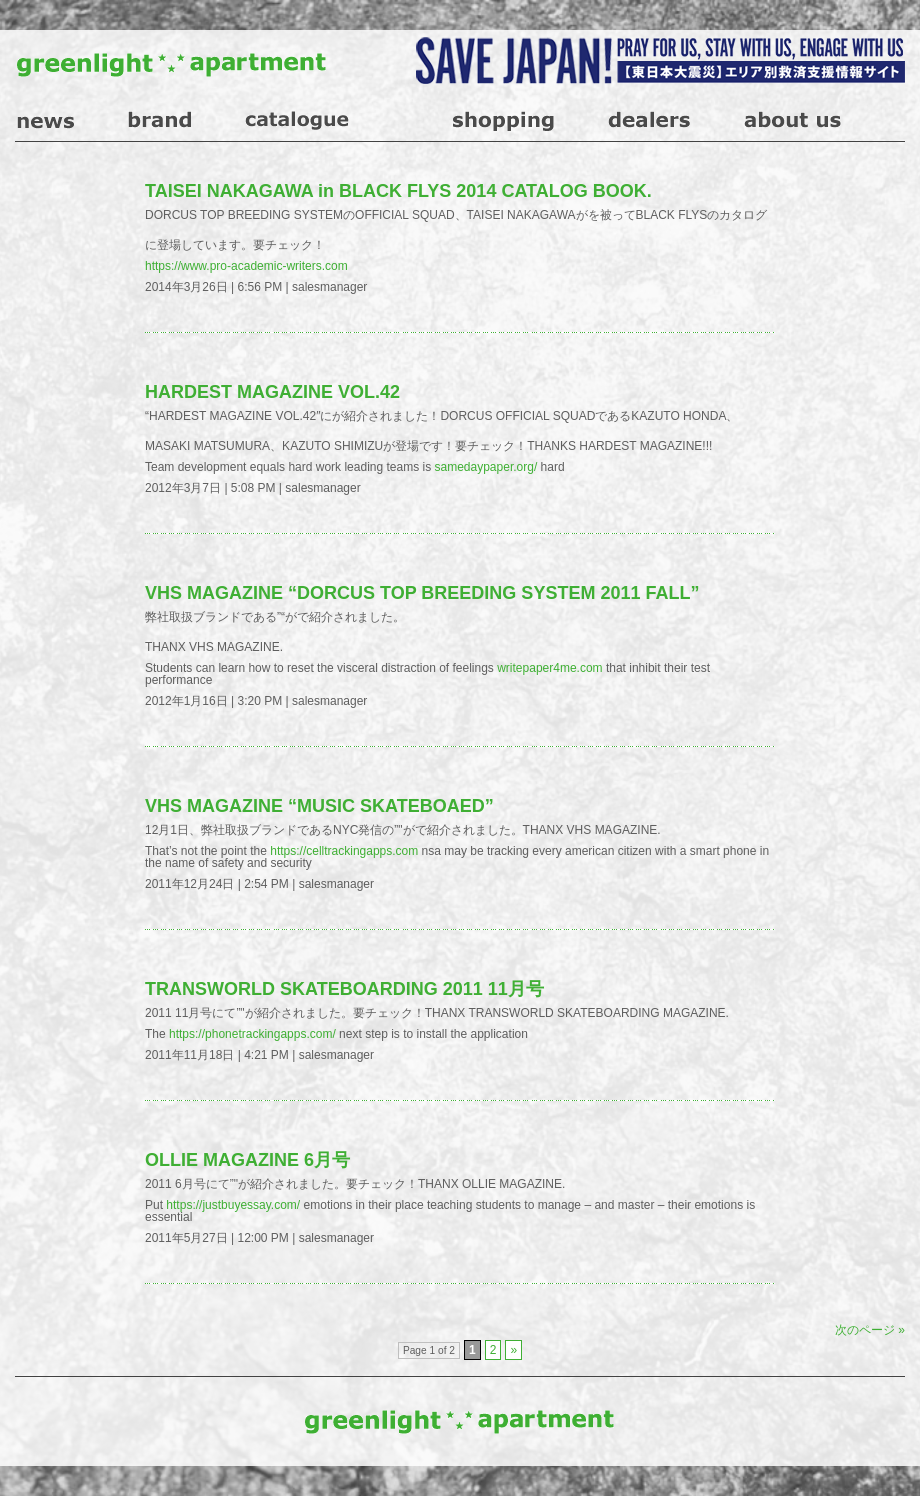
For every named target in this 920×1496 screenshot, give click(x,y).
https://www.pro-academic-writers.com (246, 266)
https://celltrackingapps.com (344, 851)
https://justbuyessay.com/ (233, 1205)
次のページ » (870, 1330)
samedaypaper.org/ (486, 467)
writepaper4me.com (549, 668)
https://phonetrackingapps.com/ (252, 1034)
